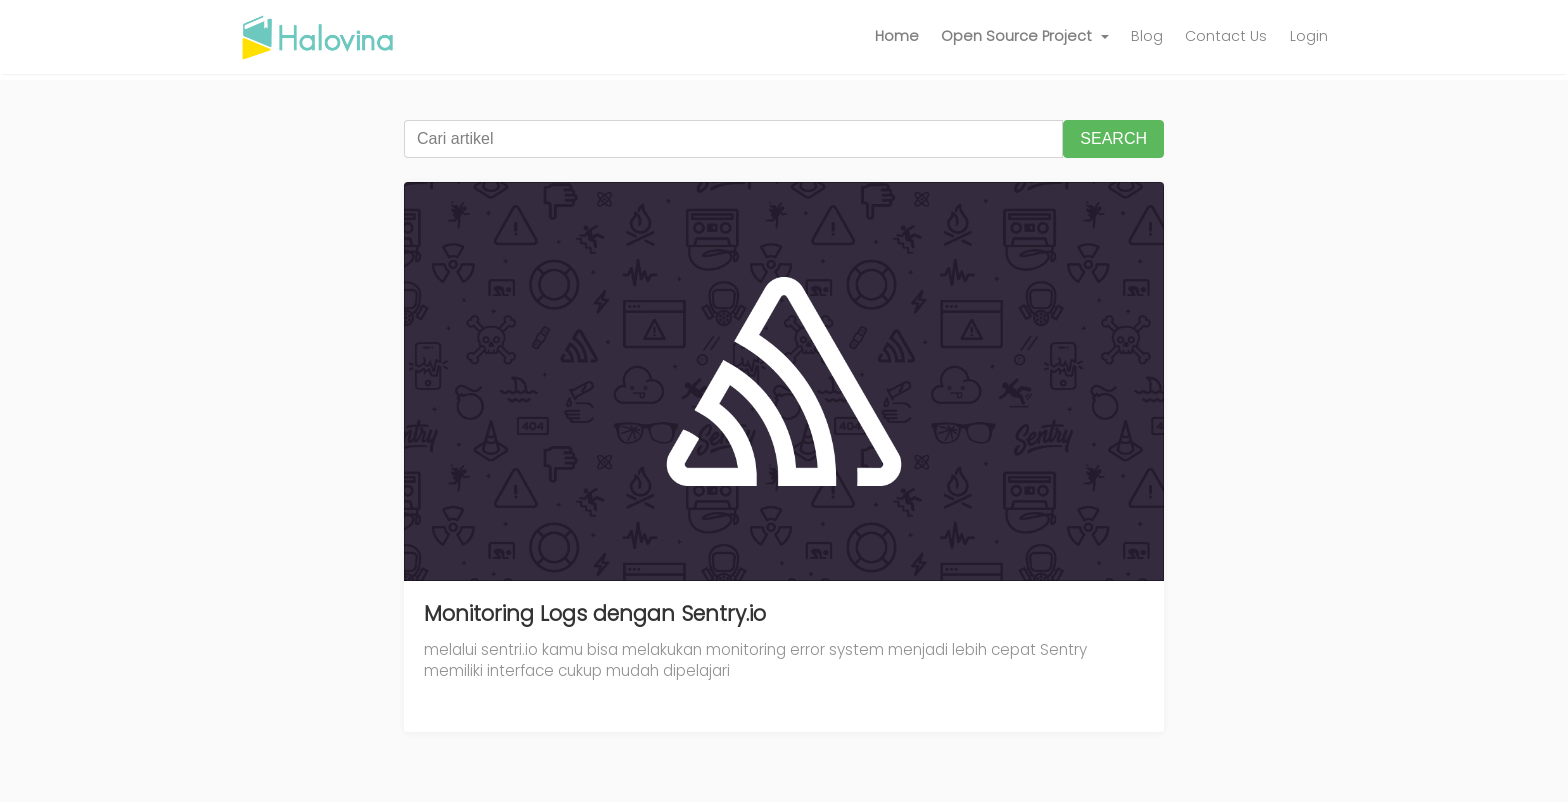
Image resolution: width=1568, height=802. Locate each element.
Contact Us (1226, 36)
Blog (1147, 36)
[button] (1025, 37)
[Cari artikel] (733, 139)
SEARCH (1113, 138)
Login (1309, 36)
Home (897, 36)
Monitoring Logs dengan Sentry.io (595, 613)
